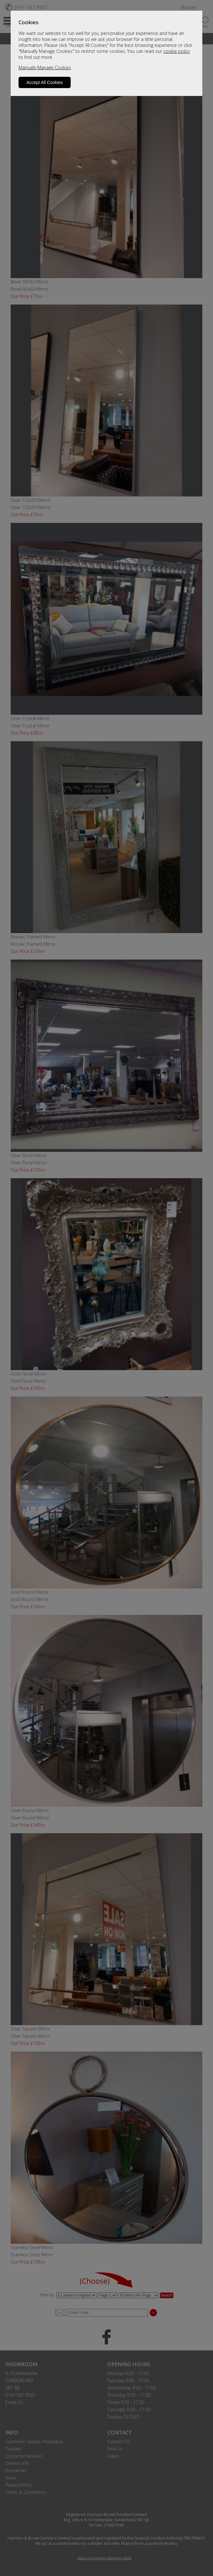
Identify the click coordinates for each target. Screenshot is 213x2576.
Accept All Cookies (44, 82)
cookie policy (176, 51)
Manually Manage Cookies (45, 67)
